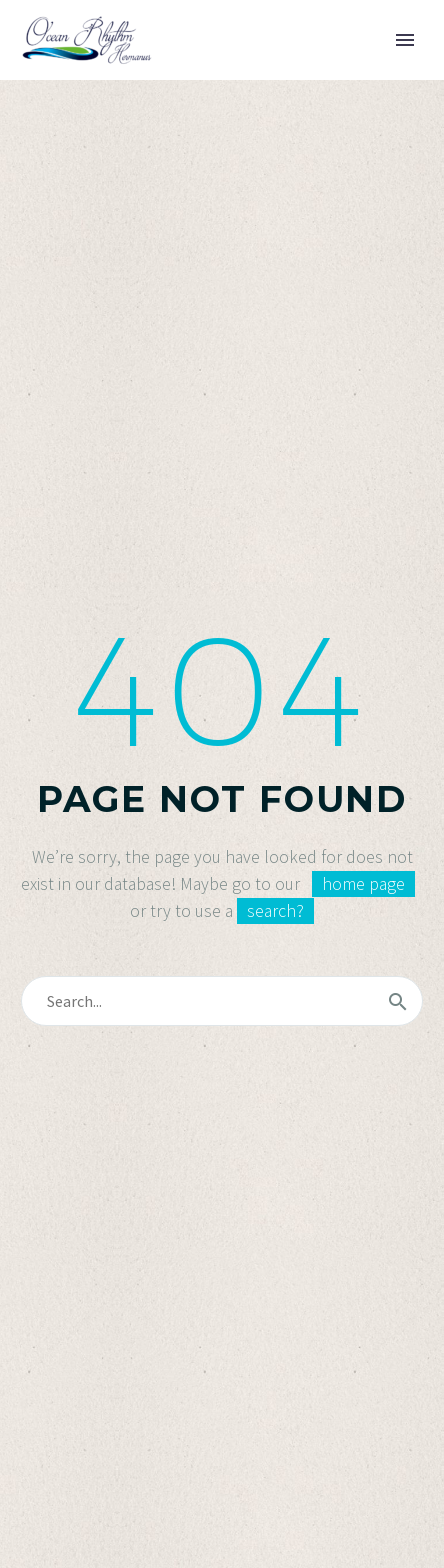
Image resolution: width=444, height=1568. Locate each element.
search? (275, 911)
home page (363, 884)
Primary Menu (405, 40)
